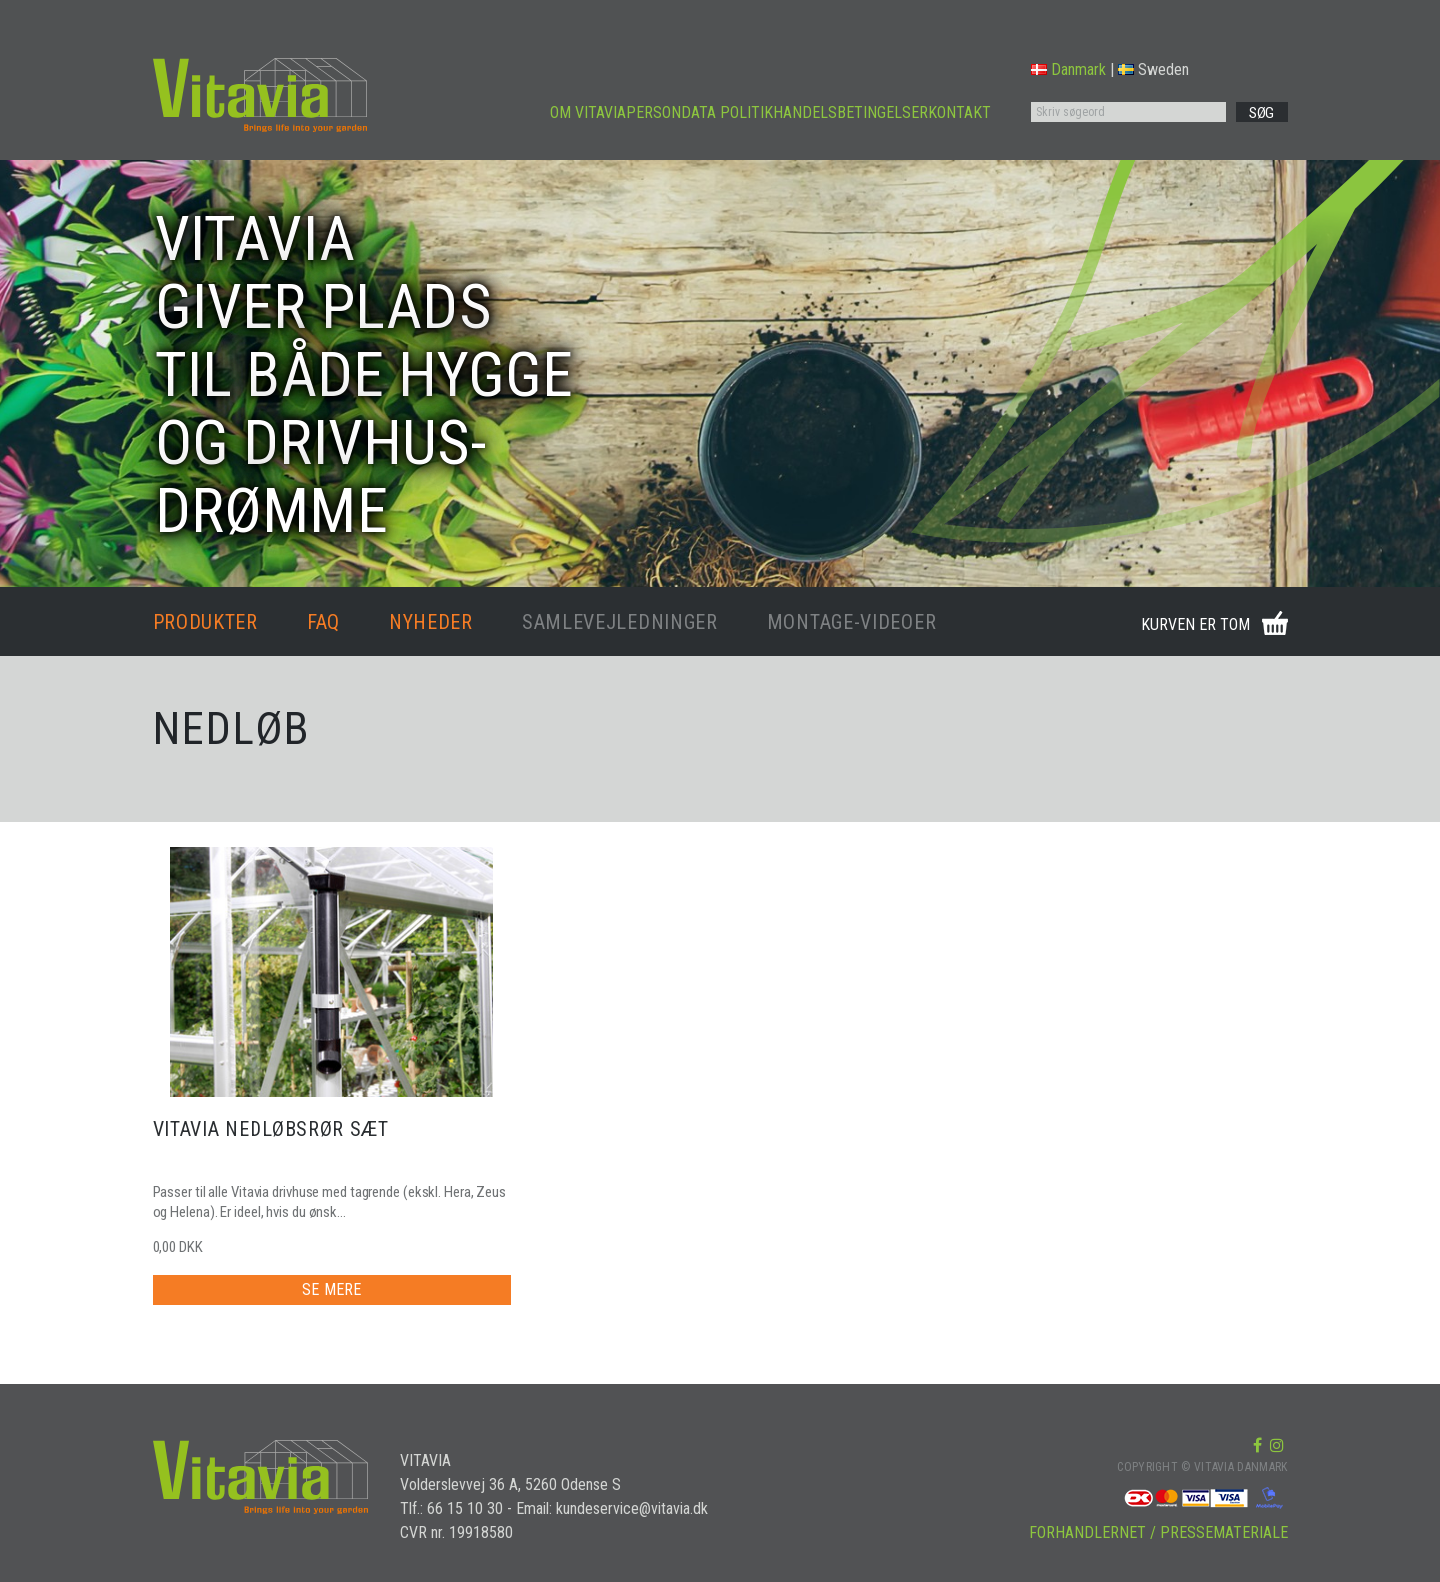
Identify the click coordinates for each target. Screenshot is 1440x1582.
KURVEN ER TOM (1195, 624)
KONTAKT (959, 112)
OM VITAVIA (588, 112)
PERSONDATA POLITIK (699, 112)
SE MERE (331, 1289)
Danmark (1068, 69)
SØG (1261, 113)
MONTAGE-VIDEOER (852, 622)
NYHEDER (431, 622)
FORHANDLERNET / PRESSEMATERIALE (1158, 1532)
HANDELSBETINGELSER (850, 112)
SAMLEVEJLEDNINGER (620, 622)
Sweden (1153, 69)
